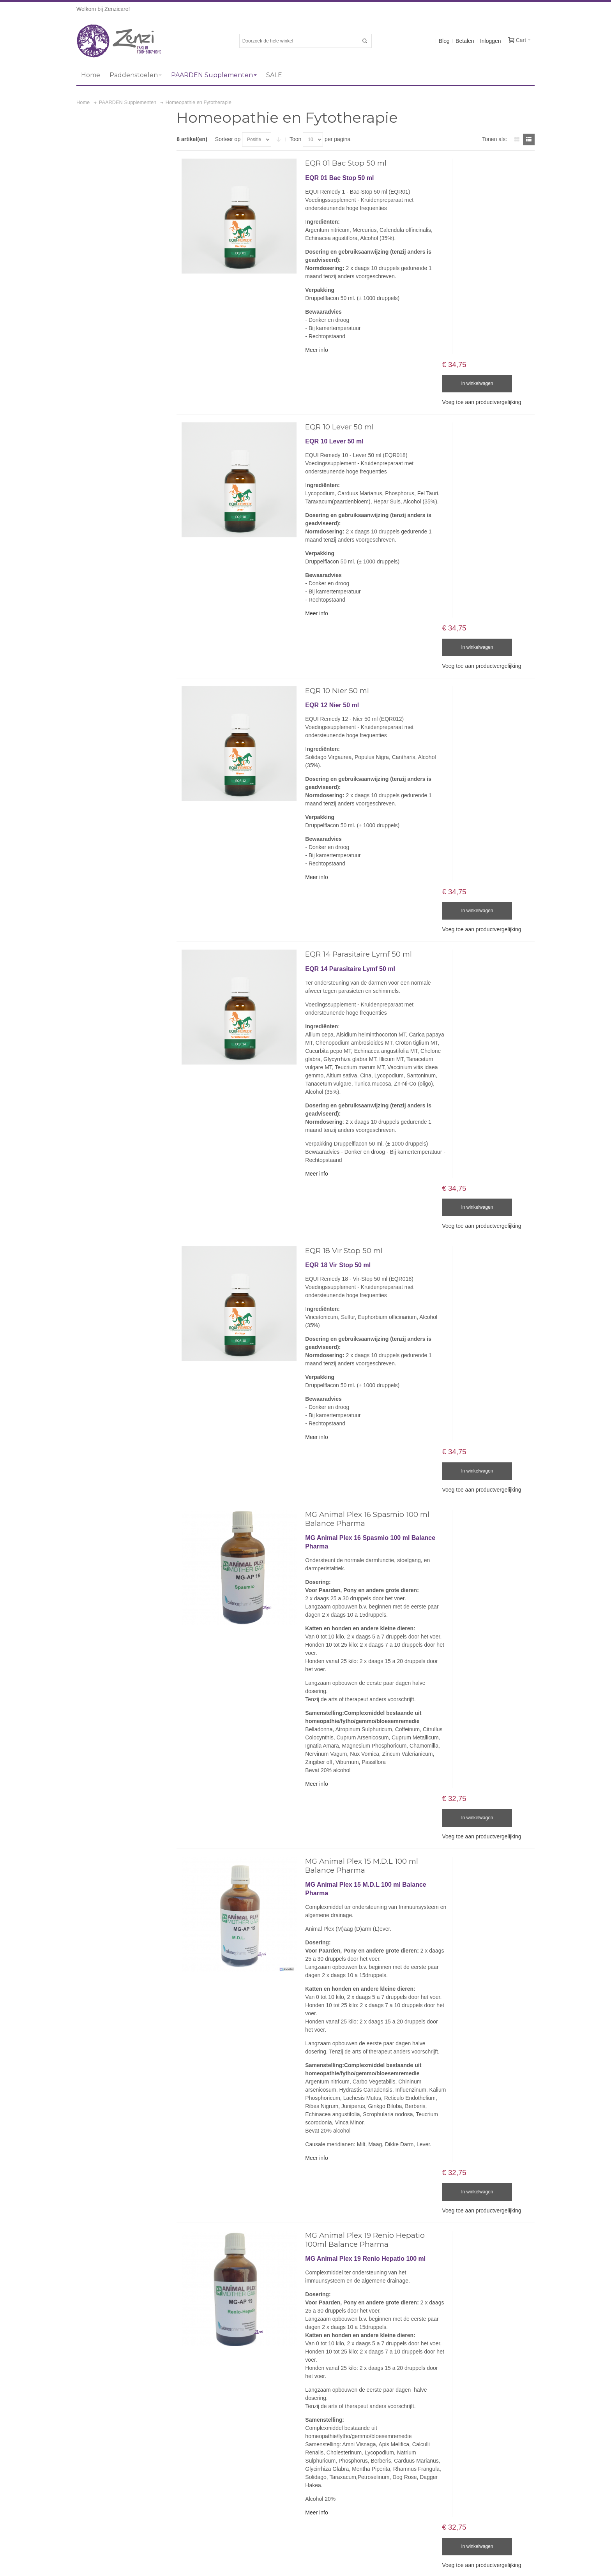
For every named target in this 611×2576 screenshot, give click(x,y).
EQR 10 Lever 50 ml (335, 380)
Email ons (322, 2356)
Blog (444, 41)
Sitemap (84, 2257)
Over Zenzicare (430, 2257)
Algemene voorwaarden (483, 2257)
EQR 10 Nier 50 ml (333, 597)
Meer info (312, 350)
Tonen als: (494, 139)
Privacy (527, 2257)
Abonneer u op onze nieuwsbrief (450, 2455)
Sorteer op (230, 139)
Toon (298, 139)
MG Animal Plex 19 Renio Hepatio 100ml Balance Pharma (361, 1930)
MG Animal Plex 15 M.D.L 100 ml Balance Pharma (357, 1595)
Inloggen (490, 41)
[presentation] (470, 2519)
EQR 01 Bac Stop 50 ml (342, 163)
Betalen (465, 41)
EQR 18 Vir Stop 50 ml (340, 1064)
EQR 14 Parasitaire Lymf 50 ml (354, 814)
